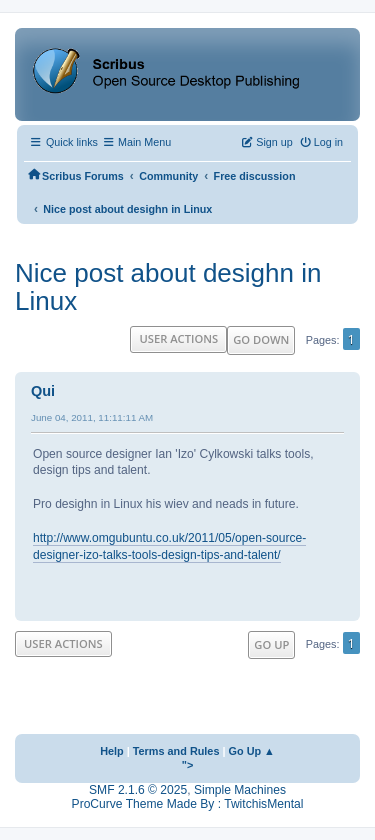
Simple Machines (240, 790)
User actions (178, 338)
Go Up (271, 644)
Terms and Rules (176, 751)
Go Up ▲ (252, 751)
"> (188, 765)
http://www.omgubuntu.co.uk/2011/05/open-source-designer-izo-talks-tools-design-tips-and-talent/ (169, 546)
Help (112, 751)
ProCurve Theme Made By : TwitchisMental (188, 804)
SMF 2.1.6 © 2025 (138, 790)
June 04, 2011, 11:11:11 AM (92, 417)
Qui (43, 391)
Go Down (261, 339)
